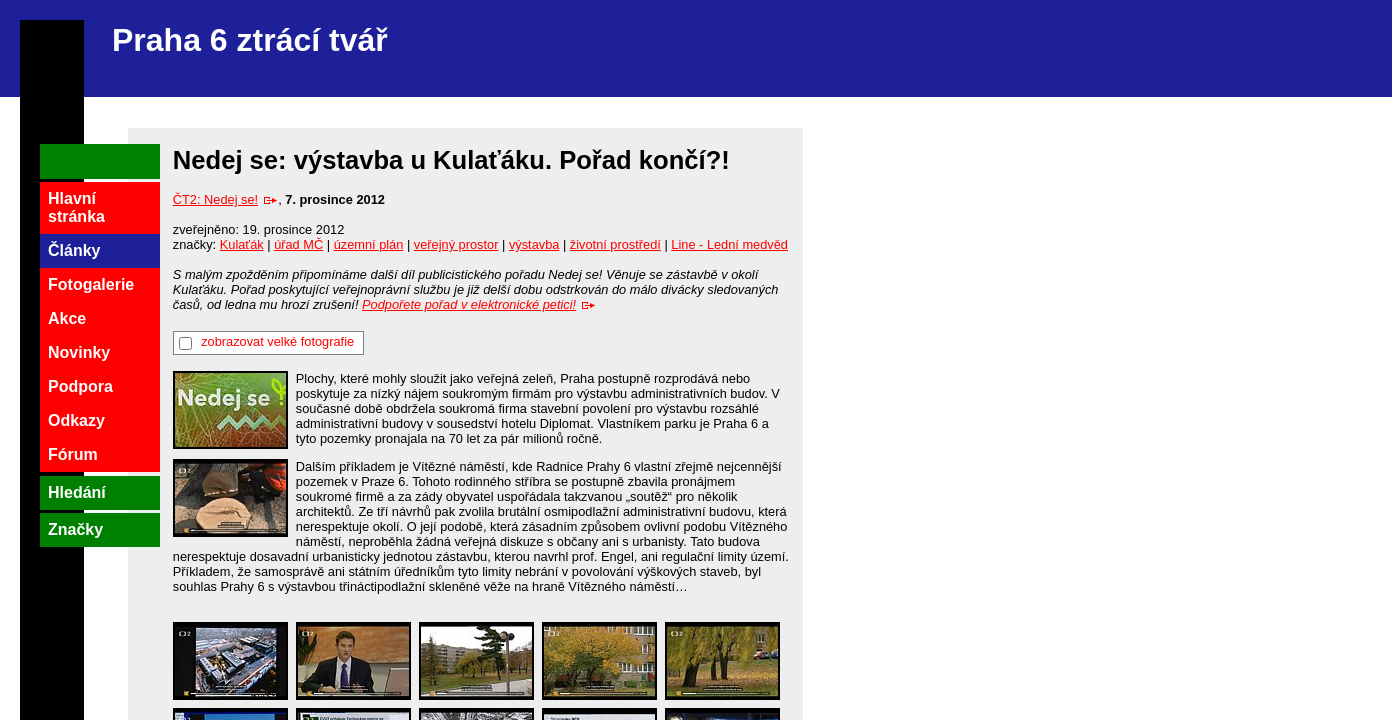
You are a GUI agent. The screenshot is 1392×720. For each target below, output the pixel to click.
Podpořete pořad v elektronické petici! (479, 304)
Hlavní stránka (76, 207)
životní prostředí (615, 244)
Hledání (77, 492)
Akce (67, 318)
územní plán (369, 244)
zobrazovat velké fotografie (277, 341)
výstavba (534, 244)
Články (74, 250)
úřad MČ (298, 244)
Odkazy (76, 420)
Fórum (73, 454)
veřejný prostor (456, 244)
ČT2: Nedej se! (225, 199)
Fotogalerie (91, 284)
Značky (75, 529)
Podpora (80, 386)
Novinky (79, 352)
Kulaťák (242, 244)
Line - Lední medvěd (729, 244)
